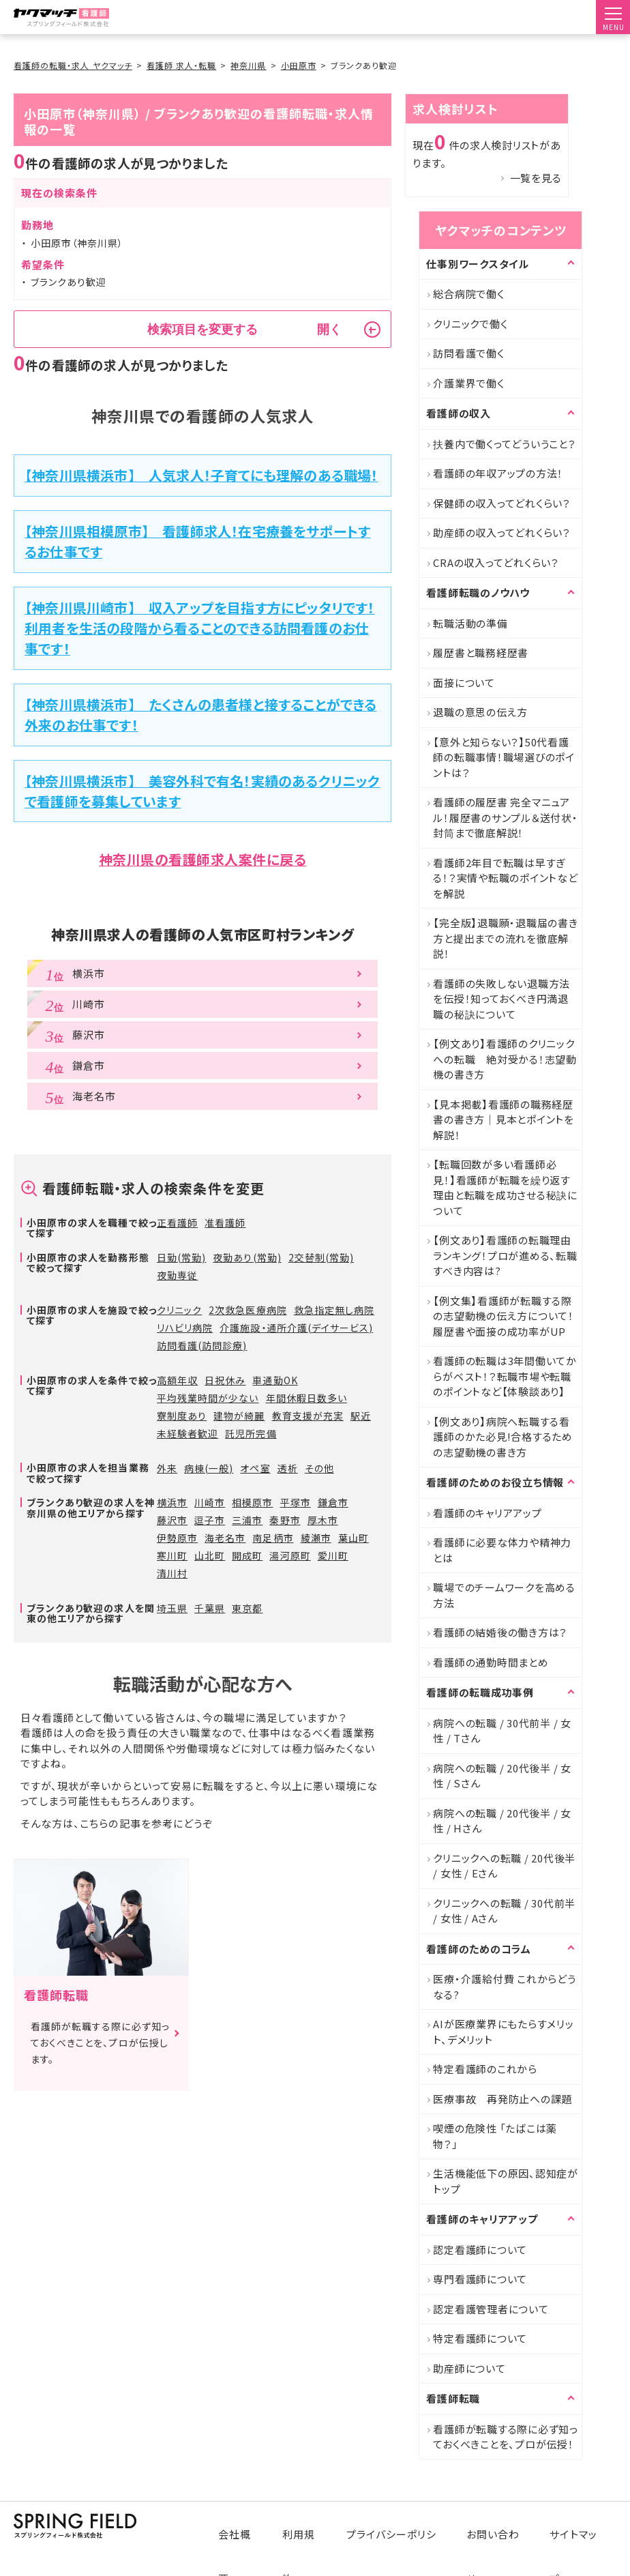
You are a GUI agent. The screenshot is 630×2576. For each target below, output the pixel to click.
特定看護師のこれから (485, 2069)
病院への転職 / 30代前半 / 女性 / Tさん (502, 1731)
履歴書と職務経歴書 (480, 652)
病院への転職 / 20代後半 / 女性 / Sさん (502, 1776)
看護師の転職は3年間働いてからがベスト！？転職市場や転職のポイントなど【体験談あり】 (505, 1376)
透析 (288, 1468)
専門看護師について (480, 2279)
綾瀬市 (316, 1538)
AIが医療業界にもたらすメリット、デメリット (503, 2032)
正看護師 (177, 1222)
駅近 (360, 1415)
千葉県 (209, 1608)
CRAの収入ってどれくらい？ (496, 562)
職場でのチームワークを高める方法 (504, 1595)
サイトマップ (578, 2523)
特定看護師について (480, 2338)
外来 (167, 1468)
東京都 (247, 1608)
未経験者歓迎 (187, 1433)
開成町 (247, 1555)
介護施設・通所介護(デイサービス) (296, 1327)
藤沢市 (172, 1520)
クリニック (179, 1310)
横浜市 (172, 1502)
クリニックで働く (470, 324)
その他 (319, 1468)
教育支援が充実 (308, 1415)
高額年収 (177, 1380)
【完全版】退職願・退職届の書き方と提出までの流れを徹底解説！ (505, 938)
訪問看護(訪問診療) (202, 1345)
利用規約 (311, 2523)
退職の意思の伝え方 (480, 712)
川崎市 (209, 1502)
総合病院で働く (468, 294)
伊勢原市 (177, 1538)
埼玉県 (172, 1608)
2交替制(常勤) (321, 1257)
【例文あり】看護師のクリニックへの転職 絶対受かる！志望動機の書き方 (505, 1058)
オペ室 (255, 1468)
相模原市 (252, 1502)
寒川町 (172, 1555)
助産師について (469, 2368)
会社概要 (248, 2523)
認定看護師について (480, 2249)
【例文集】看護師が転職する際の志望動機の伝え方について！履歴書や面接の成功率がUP (503, 1315)
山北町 (209, 1555)
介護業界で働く (468, 383)
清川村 (172, 1573)
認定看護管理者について (490, 2309)
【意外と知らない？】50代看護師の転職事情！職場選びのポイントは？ (504, 757)
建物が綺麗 (239, 1415)
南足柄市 (272, 1538)
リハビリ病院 (185, 1327)
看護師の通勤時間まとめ (490, 1662)
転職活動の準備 (470, 623)
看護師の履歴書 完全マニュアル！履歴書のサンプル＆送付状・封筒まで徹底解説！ (505, 817)
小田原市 (298, 65)
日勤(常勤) (181, 1257)
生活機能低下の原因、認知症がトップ (505, 2181)
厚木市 (323, 1520)
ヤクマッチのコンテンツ (500, 230)
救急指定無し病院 (334, 1310)
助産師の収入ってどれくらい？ (502, 532)
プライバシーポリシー (402, 2523)
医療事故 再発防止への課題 (502, 2099)
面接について (464, 682)
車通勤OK (274, 1380)
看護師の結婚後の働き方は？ (500, 1632)
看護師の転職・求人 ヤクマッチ (73, 65)
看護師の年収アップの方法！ (498, 473)
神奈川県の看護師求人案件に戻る (203, 859)
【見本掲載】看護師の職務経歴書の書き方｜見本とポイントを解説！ (503, 1119)
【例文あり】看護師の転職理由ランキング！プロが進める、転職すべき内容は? (505, 1255)
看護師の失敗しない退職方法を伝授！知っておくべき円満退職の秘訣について (501, 998)
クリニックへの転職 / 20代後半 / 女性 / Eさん (504, 1866)
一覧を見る (536, 178)
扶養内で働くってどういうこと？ (504, 444)
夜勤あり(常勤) (247, 1257)
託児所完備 (250, 1433)
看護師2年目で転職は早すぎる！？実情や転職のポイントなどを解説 (505, 878)
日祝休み (225, 1380)
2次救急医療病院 (247, 1310)
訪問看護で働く (468, 353)
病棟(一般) (208, 1468)
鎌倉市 (333, 1502)
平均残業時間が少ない (208, 1398)
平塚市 (295, 1502)
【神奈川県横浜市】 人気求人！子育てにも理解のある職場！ (201, 475)
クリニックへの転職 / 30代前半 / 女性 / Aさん (504, 1911)
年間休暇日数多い (306, 1398)
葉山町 (353, 1538)
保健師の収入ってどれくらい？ (502, 503)
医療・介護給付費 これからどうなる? (504, 1987)
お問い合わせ (500, 2523)
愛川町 (333, 1555)
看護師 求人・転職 (181, 65)
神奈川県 (248, 65)
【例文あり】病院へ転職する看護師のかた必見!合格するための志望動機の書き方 (503, 1436)
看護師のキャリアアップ (487, 1513)
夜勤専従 (177, 1275)
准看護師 (225, 1222)
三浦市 (247, 1520)
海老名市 (225, 1538)
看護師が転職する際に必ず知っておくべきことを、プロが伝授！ (505, 2437)
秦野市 (284, 1520)
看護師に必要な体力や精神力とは (502, 1550)
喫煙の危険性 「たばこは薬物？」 (495, 2136)
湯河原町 (289, 1555)
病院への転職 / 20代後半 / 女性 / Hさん (502, 1821)
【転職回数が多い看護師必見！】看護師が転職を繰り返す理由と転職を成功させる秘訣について (505, 1187)
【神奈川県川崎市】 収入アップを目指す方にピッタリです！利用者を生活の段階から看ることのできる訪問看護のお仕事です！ (200, 628)
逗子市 (209, 1520)
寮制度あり (182, 1415)
